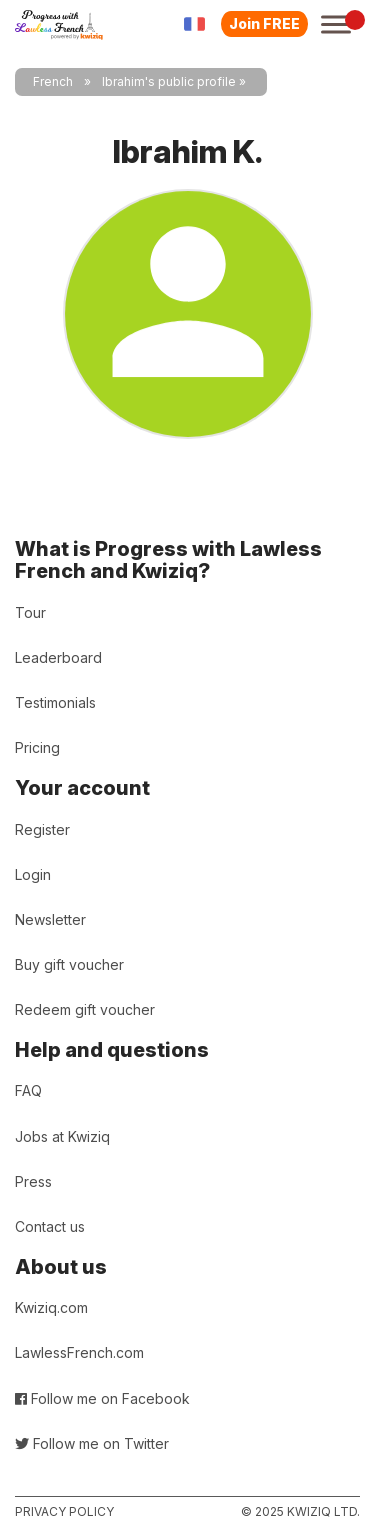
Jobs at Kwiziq (62, 1136)
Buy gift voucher (69, 964)
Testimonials (55, 702)
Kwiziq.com (51, 1307)
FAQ (28, 1090)
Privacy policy (64, 1511)
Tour (30, 612)
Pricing (37, 747)
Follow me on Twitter (92, 1443)
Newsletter (50, 919)
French (53, 81)
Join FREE (264, 23)
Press (33, 1181)
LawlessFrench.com (79, 1352)
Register (42, 829)
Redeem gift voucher (85, 1009)
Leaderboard (58, 657)
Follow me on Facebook (102, 1398)
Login (33, 874)
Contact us (50, 1226)
